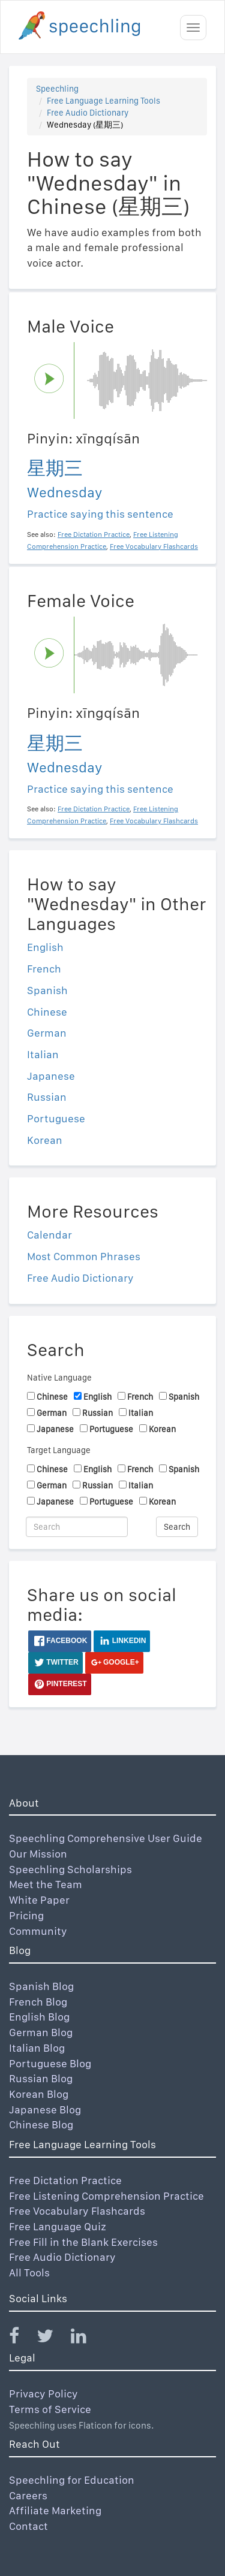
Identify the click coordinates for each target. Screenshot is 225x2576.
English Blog (39, 2016)
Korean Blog (38, 2094)
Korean (44, 1140)
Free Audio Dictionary (87, 112)
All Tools (29, 2272)
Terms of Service (50, 2409)
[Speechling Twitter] (52, 2338)
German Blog (41, 2032)
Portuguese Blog (50, 2063)
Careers (28, 2495)
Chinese (47, 1011)
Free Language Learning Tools (103, 100)
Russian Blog (41, 2078)
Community (38, 1931)
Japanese (51, 1076)
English (45, 947)
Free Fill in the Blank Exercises (83, 2242)
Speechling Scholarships (70, 1869)
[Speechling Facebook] (21, 2338)
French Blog (38, 2001)
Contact (28, 2526)
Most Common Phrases (83, 1256)
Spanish (47, 990)
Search (177, 1527)
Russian (47, 1097)
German (47, 1032)
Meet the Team (45, 1884)
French (44, 968)
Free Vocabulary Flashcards (77, 2210)
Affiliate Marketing (55, 2510)
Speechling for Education (71, 2480)
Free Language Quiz (57, 2226)
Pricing (26, 1915)
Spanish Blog (41, 1986)
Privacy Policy (43, 2393)
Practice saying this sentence (100, 514)
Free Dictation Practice (65, 2180)
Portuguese (56, 1118)
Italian (43, 1054)
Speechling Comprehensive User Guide (105, 1838)
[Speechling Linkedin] (86, 2338)
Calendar (49, 1234)
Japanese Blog (45, 2109)
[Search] (77, 1527)
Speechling (57, 88)
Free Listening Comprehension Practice (106, 2196)
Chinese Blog (41, 2124)
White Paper (39, 1900)
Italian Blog (37, 2048)
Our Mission (38, 1853)
